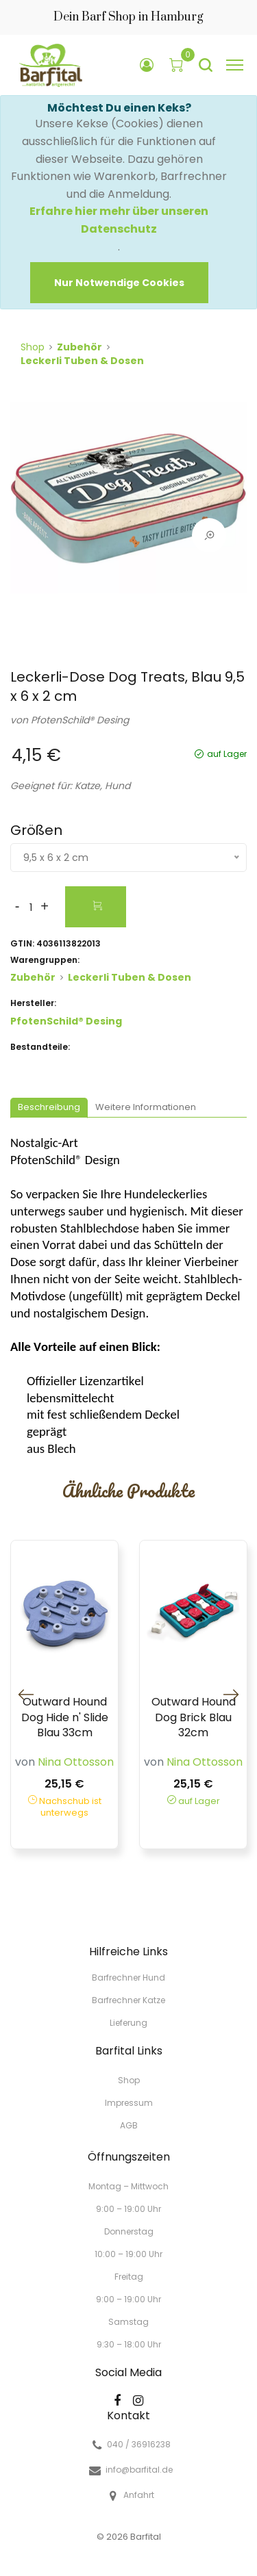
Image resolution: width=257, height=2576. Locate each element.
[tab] (49, 1108)
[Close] (119, 282)
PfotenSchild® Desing (80, 720)
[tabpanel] (128, 504)
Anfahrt (138, 2495)
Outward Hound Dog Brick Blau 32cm (193, 1717)
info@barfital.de (139, 2469)
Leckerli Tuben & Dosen (82, 361)
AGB (129, 2125)
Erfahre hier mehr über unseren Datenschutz (118, 220)
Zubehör (79, 347)
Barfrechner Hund (128, 1977)
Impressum (129, 2103)
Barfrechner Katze (128, 2000)
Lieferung (128, 2022)
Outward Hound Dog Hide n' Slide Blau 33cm (64, 1717)
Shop (33, 347)
